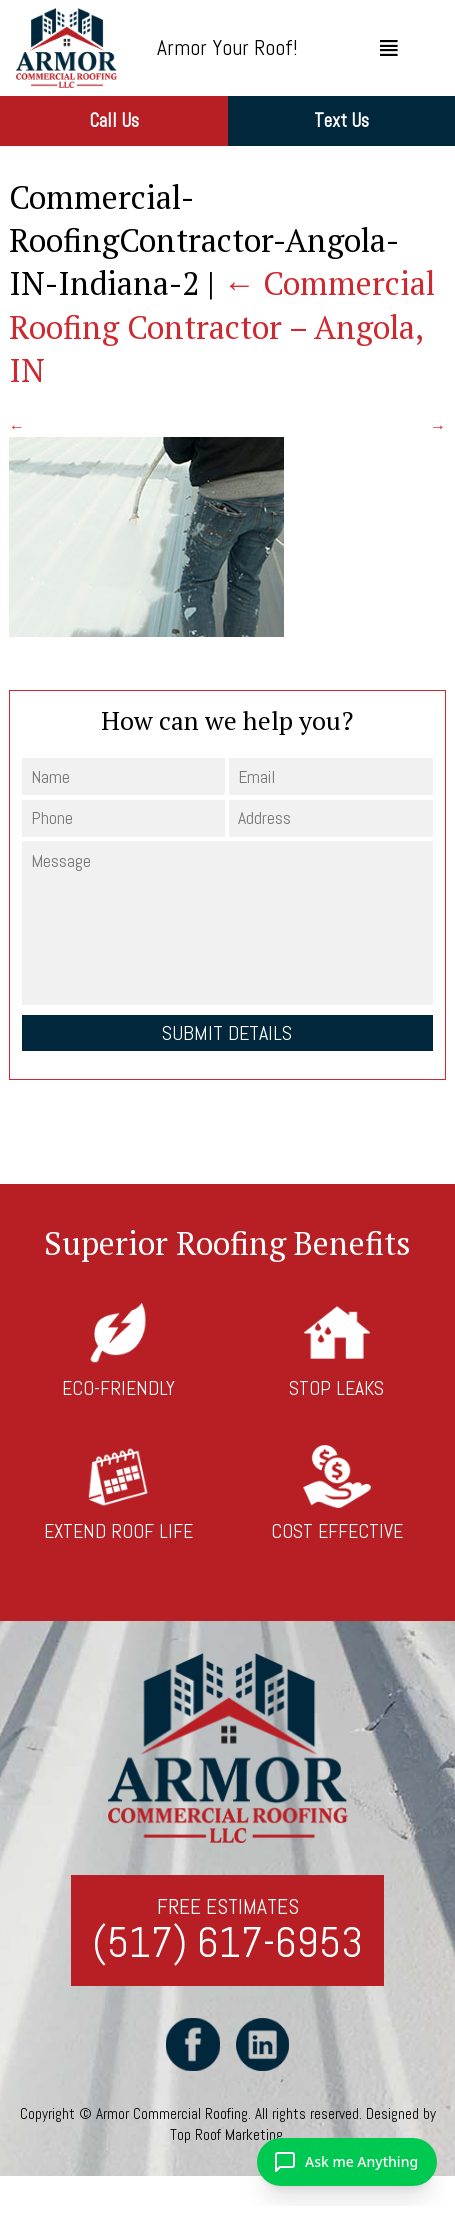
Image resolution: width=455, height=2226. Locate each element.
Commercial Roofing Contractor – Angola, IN (222, 326)
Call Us (114, 120)
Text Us (341, 120)
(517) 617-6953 (227, 1943)
